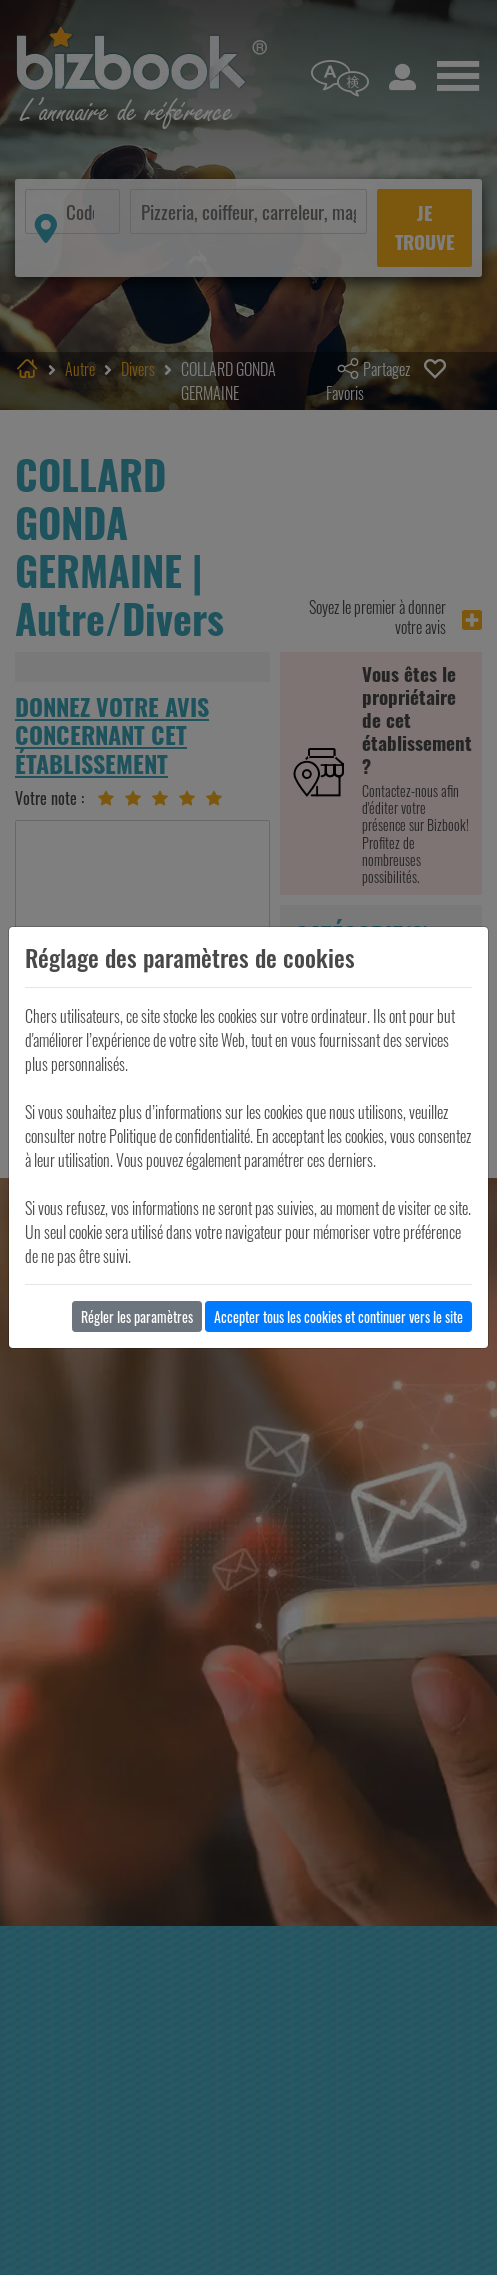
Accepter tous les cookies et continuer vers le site (338, 1316)
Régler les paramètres (137, 1316)
